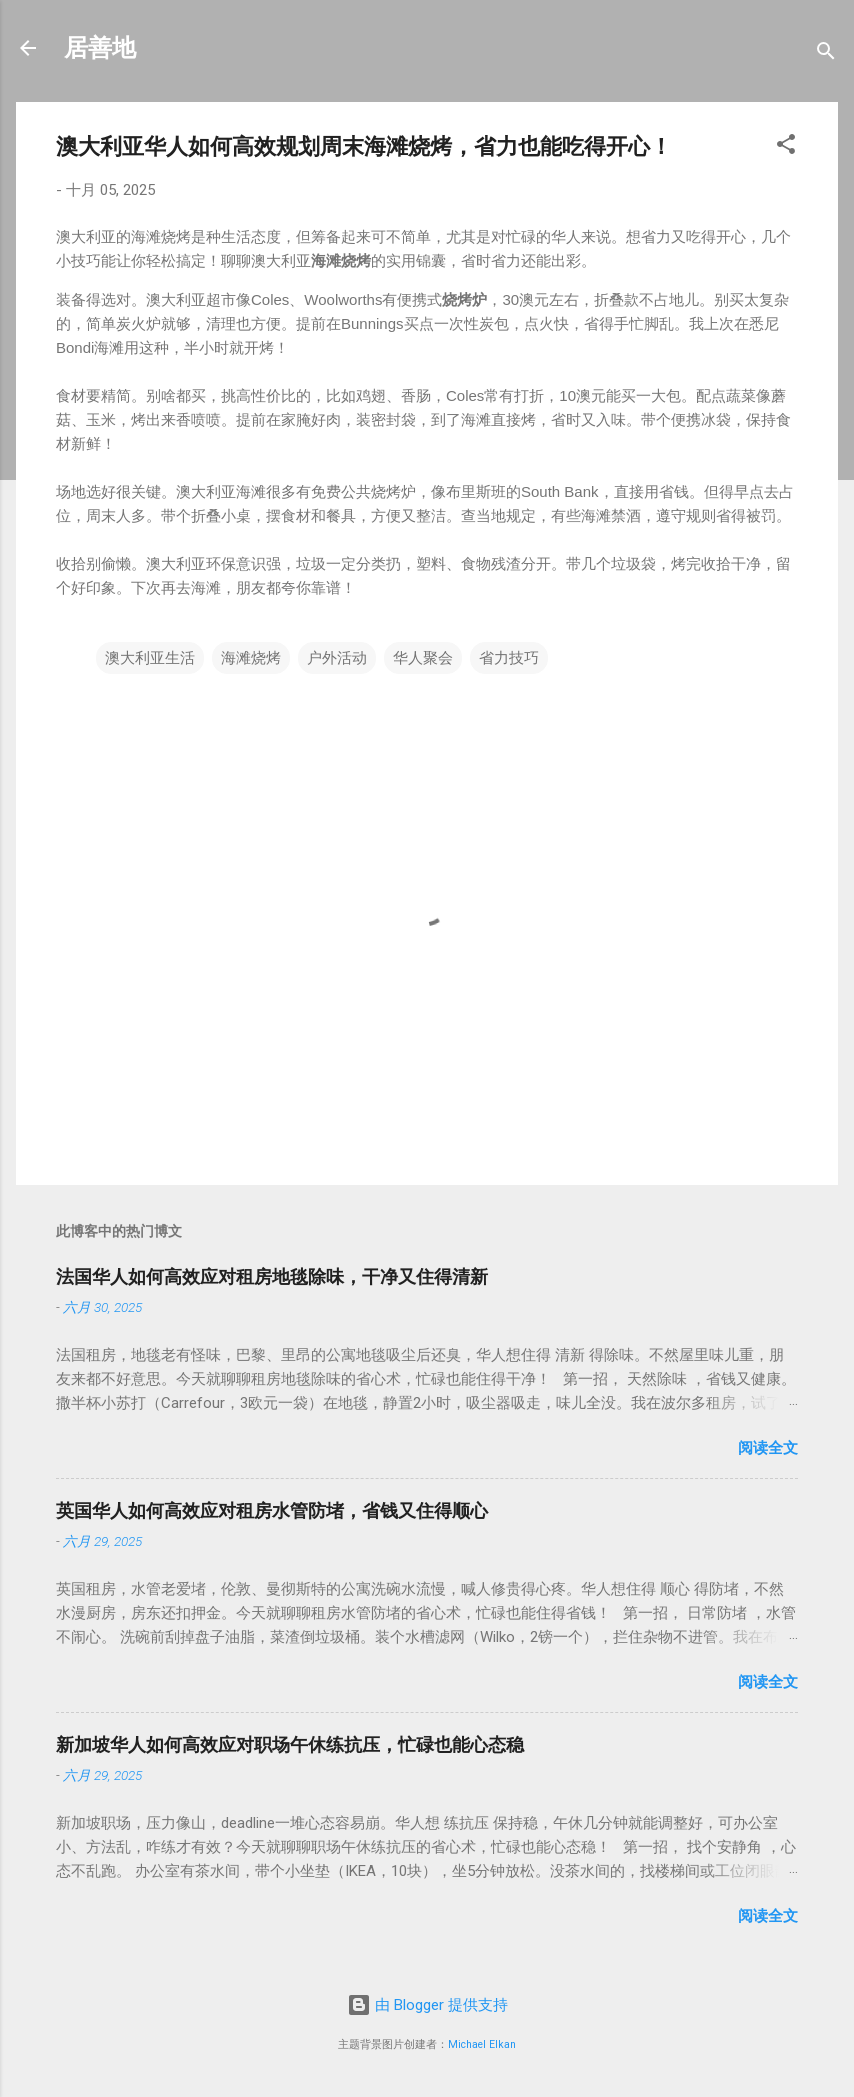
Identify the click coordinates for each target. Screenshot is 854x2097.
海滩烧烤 (251, 658)
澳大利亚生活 (150, 658)
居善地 (100, 48)
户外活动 (337, 658)
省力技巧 (509, 658)
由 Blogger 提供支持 (427, 2005)
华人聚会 (423, 658)
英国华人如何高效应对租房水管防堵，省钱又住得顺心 (272, 1510)
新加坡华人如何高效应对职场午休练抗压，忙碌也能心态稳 (290, 1744)
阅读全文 (768, 1448)
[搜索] (826, 54)
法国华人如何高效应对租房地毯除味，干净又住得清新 (272, 1276)
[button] (786, 147)
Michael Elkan (482, 2044)
